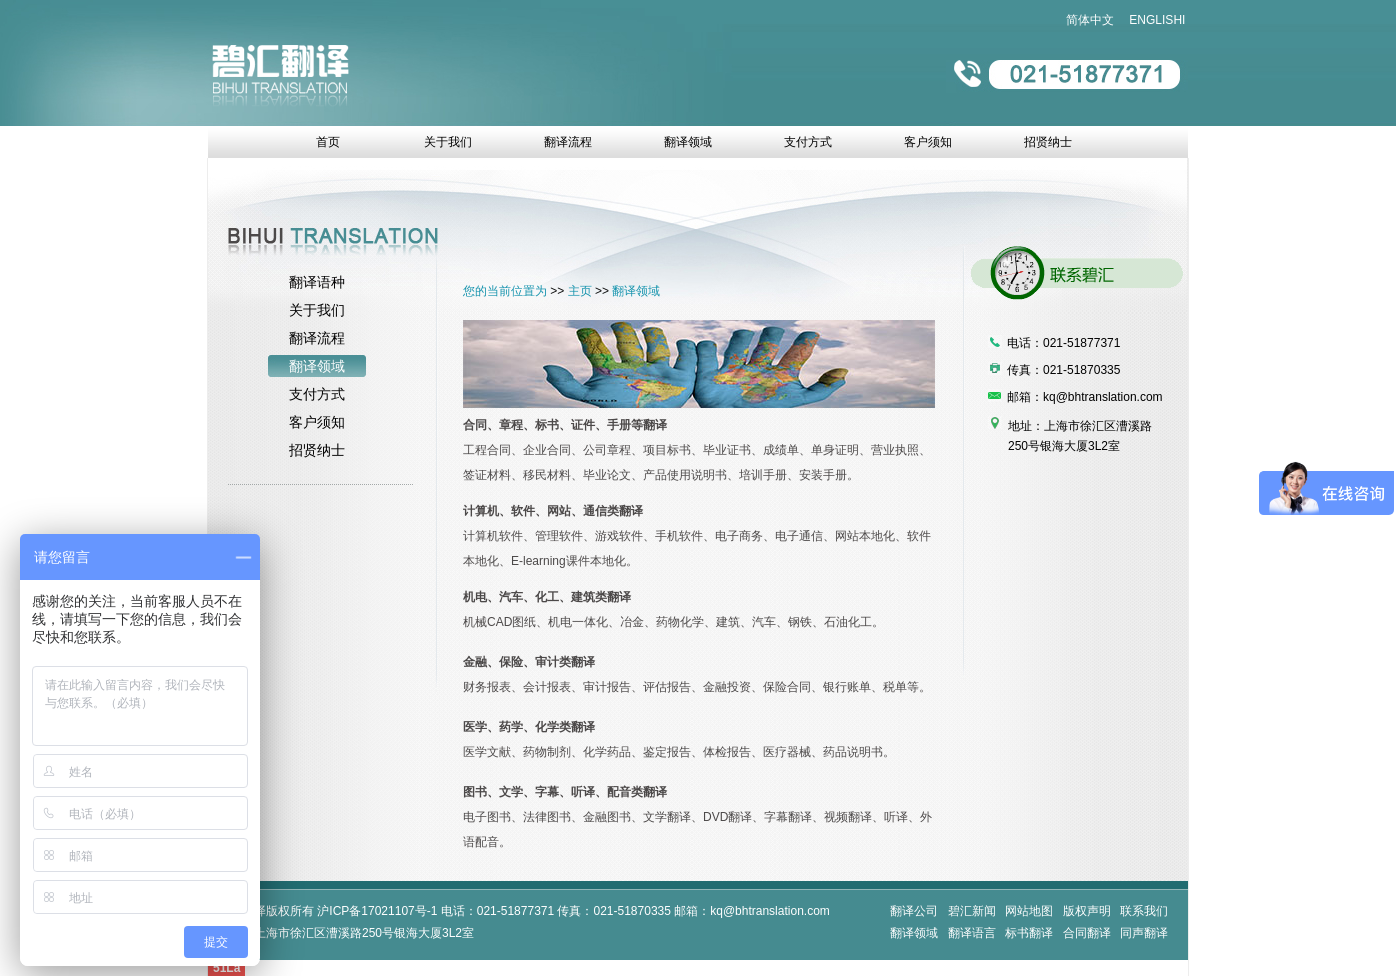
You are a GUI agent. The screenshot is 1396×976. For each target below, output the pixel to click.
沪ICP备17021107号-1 (377, 911)
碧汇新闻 (972, 911)
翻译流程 (317, 338)
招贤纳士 (317, 450)
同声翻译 (1144, 933)
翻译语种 (317, 282)
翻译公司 (914, 911)
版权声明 (1087, 911)
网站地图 (1029, 911)
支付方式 (317, 394)
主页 (580, 291)
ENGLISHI (1157, 20)
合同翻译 (1087, 933)
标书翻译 (1029, 933)
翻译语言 (972, 933)
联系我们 (1144, 911)
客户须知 (317, 422)
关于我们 (317, 310)
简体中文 (1090, 20)
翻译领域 (317, 366)
